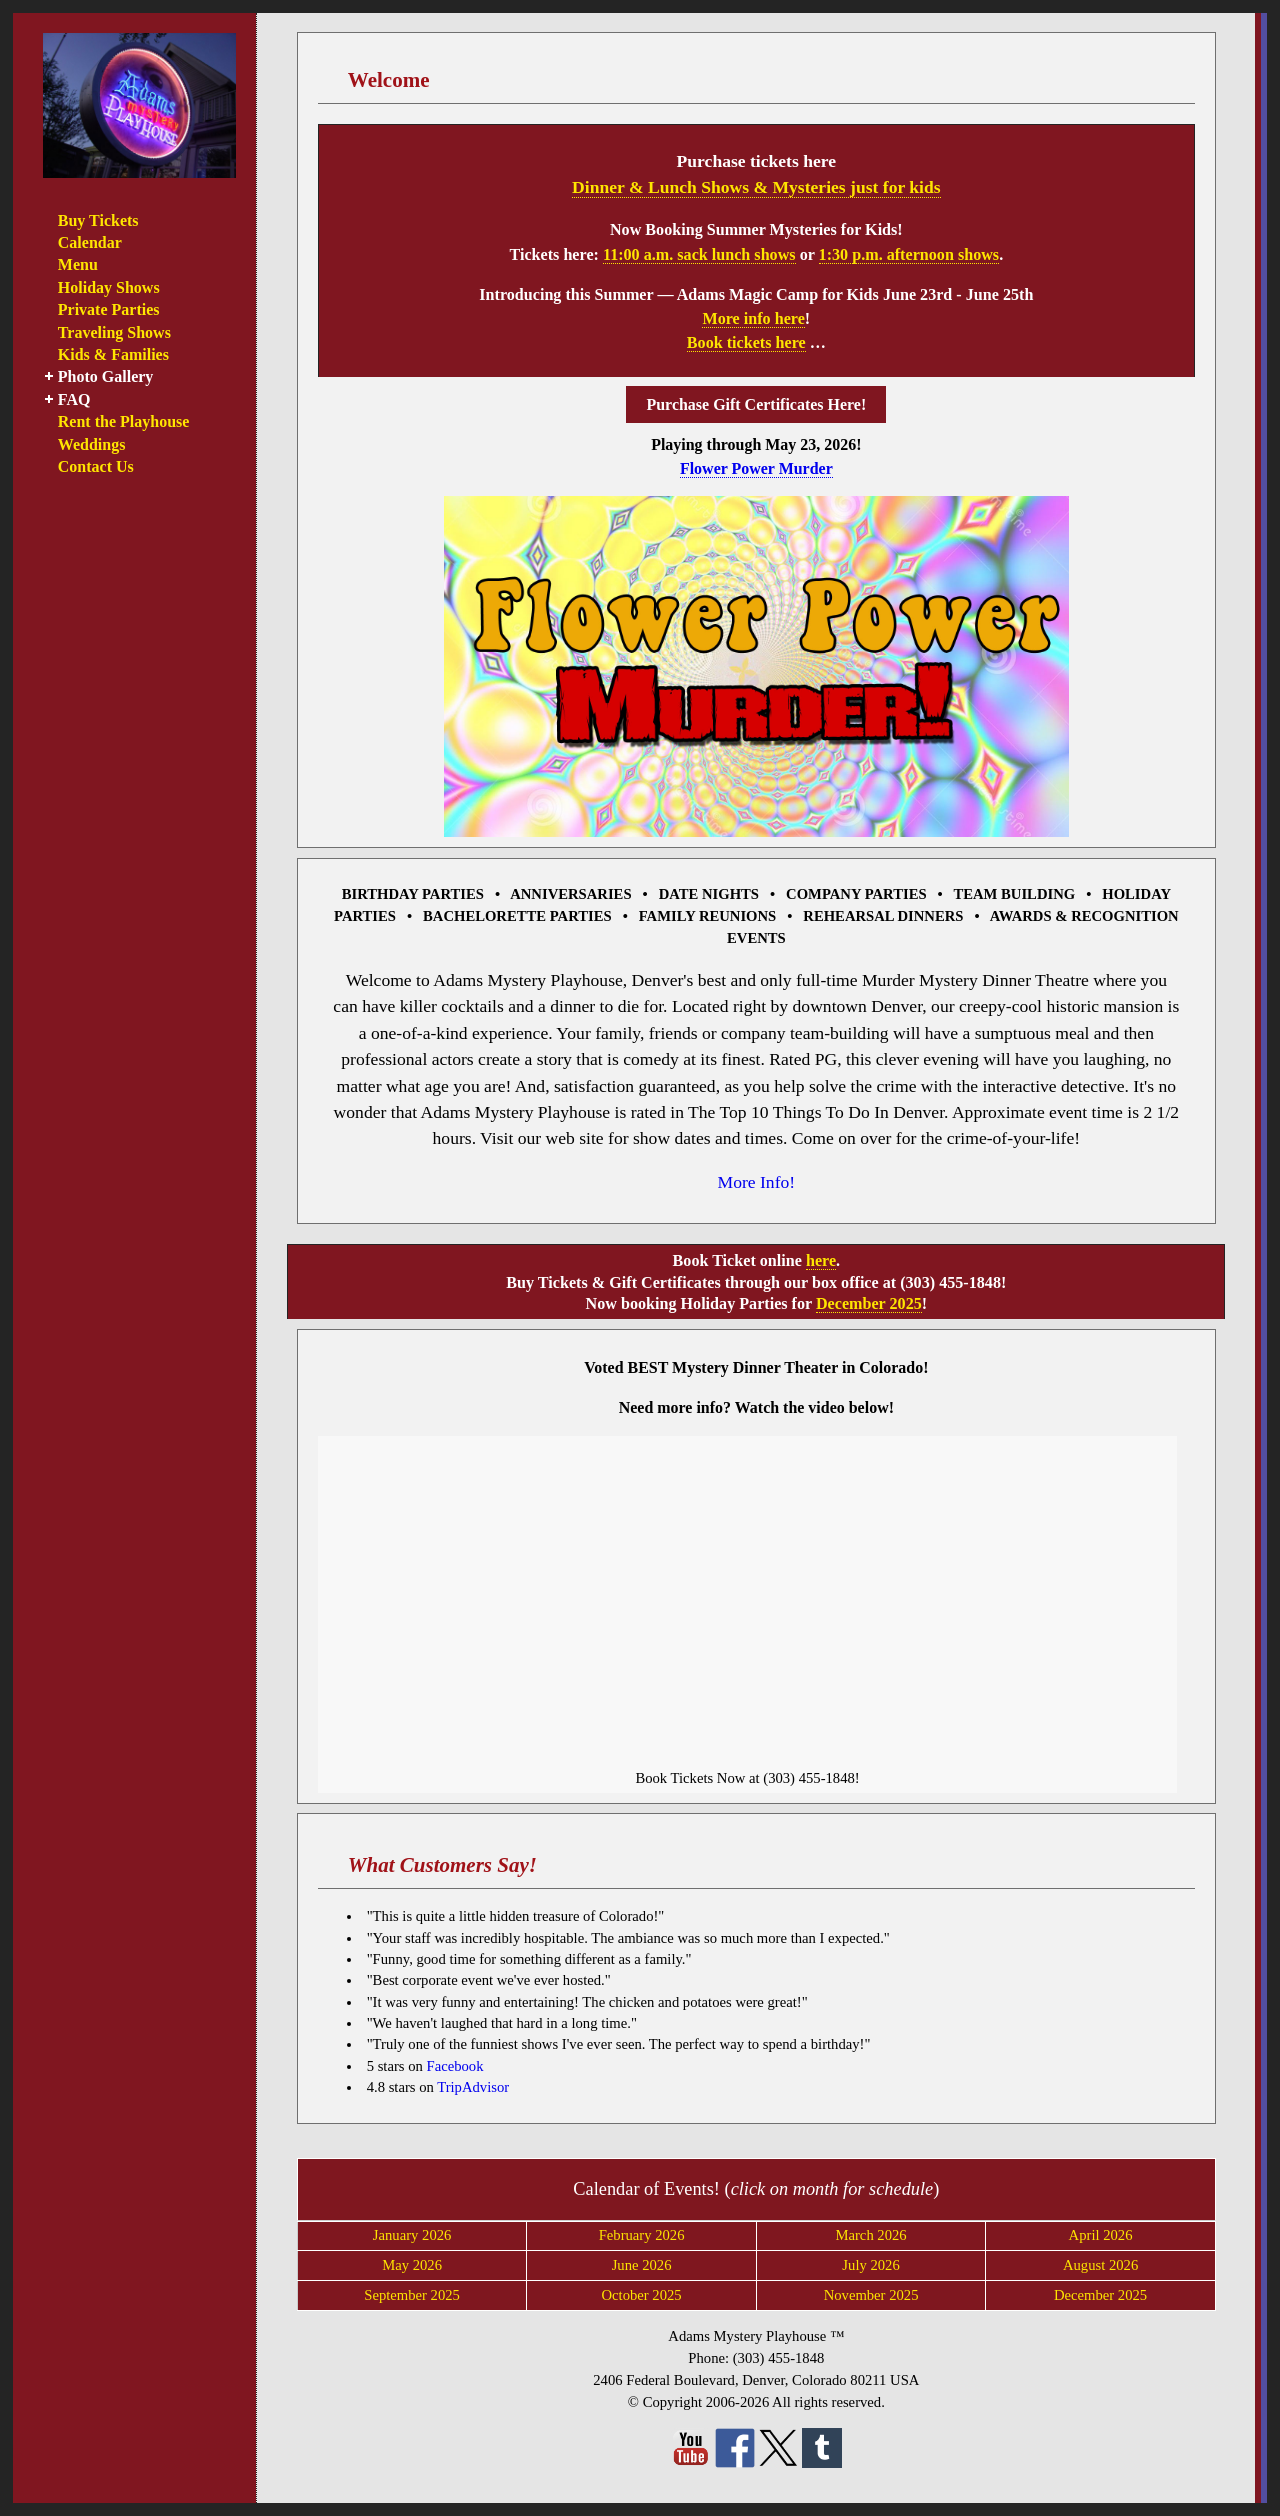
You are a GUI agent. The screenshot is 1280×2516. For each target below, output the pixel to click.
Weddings (92, 444)
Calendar (90, 242)
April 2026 (1101, 2235)
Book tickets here (746, 342)
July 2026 (870, 2265)
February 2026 (642, 2235)
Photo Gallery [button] (106, 376)
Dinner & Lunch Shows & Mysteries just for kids (756, 187)
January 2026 (412, 2235)
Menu (78, 264)
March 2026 (870, 2235)
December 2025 (869, 1303)
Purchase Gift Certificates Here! (756, 404)
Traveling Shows (114, 332)
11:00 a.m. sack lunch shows (699, 254)
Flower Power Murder (756, 468)
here (821, 1260)
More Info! (757, 1182)
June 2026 (642, 2265)
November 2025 (871, 2295)
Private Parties (109, 309)
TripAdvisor (473, 2087)
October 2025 (641, 2295)
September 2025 (412, 2295)
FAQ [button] (74, 399)
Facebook (454, 2066)
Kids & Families (113, 354)
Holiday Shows (109, 287)
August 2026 (1100, 2265)
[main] (758, 1258)
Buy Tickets (98, 220)
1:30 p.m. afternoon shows (909, 254)
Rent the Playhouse (124, 421)
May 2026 (412, 2265)
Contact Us (96, 466)
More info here (753, 318)
